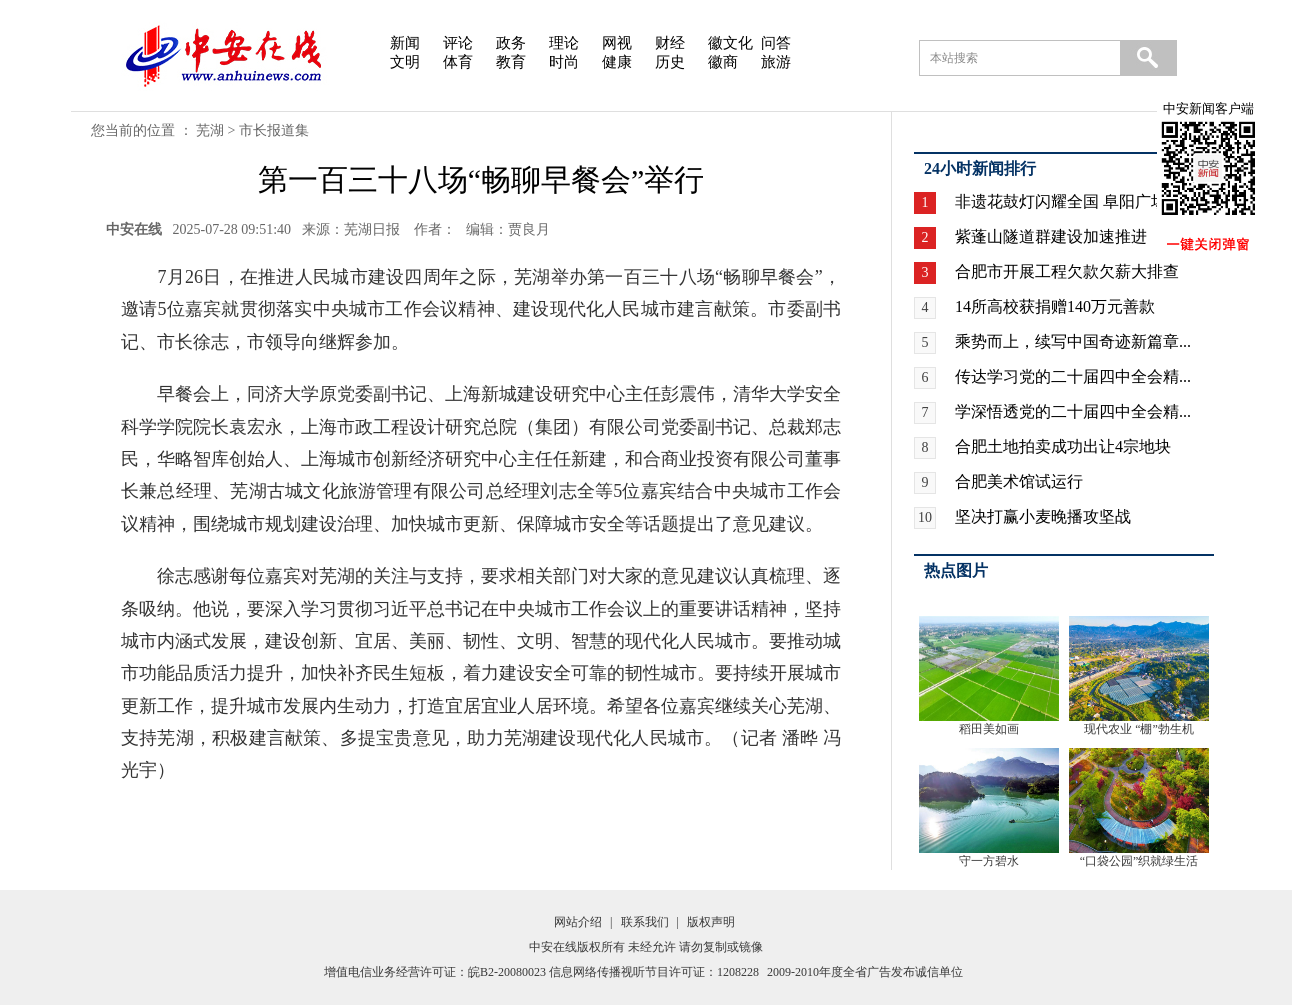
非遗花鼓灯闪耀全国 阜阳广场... (1067, 201)
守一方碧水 (989, 861)
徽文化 (730, 43)
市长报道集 (274, 130)
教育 (511, 62)
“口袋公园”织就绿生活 (1139, 861)
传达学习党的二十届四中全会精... (1073, 376)
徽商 (723, 62)
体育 (458, 62)
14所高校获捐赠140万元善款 (1055, 306)
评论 (458, 43)
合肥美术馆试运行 (1019, 481)
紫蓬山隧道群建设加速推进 (1051, 236)
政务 (511, 43)
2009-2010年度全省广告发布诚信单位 (865, 972)
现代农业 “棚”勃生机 (1139, 729)
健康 (617, 62)
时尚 (564, 62)
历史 (670, 62)
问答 (776, 43)
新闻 (405, 43)
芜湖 (210, 130)
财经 (670, 43)
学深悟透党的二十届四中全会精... (1073, 411)
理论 (564, 43)
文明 (405, 62)
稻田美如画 (989, 729)
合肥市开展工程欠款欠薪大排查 (1067, 271)
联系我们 (645, 922)
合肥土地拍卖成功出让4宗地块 (1063, 446)
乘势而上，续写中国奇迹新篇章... (1073, 341)
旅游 (776, 62)
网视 (617, 43)
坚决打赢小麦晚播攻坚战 (1043, 516)
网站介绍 (578, 922)
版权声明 (711, 922)
